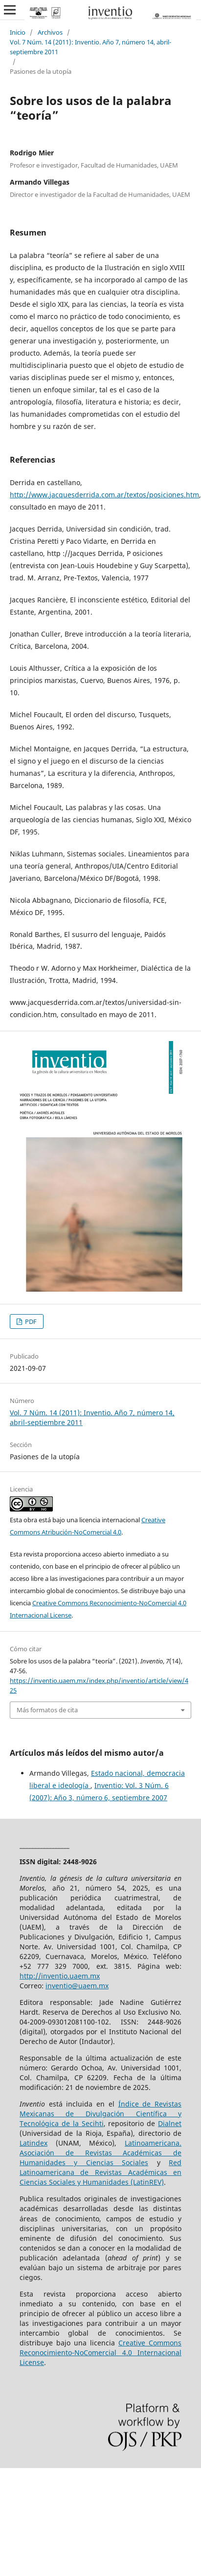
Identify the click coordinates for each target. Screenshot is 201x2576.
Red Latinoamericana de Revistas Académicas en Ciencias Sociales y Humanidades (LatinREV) (100, 2172)
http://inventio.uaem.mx (60, 1975)
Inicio (17, 32)
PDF (30, 1321)
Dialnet (169, 2123)
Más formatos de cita (47, 1709)
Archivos (50, 32)
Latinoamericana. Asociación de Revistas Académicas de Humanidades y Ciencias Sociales (100, 2152)
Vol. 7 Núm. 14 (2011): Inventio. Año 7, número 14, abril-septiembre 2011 (90, 47)
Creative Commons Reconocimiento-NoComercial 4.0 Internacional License (100, 2352)
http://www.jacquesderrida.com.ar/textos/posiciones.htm (104, 494)
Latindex (33, 2143)
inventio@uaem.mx (77, 1985)
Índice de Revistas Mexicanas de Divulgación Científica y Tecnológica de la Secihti (100, 2113)
